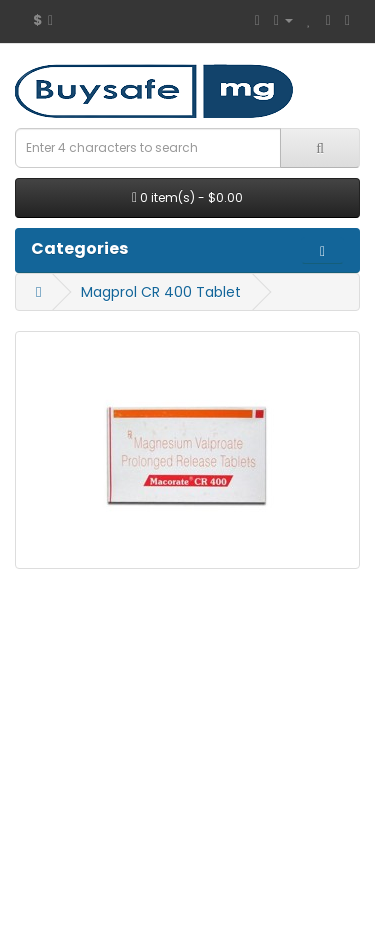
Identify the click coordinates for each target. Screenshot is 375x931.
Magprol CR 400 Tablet (161, 292)
